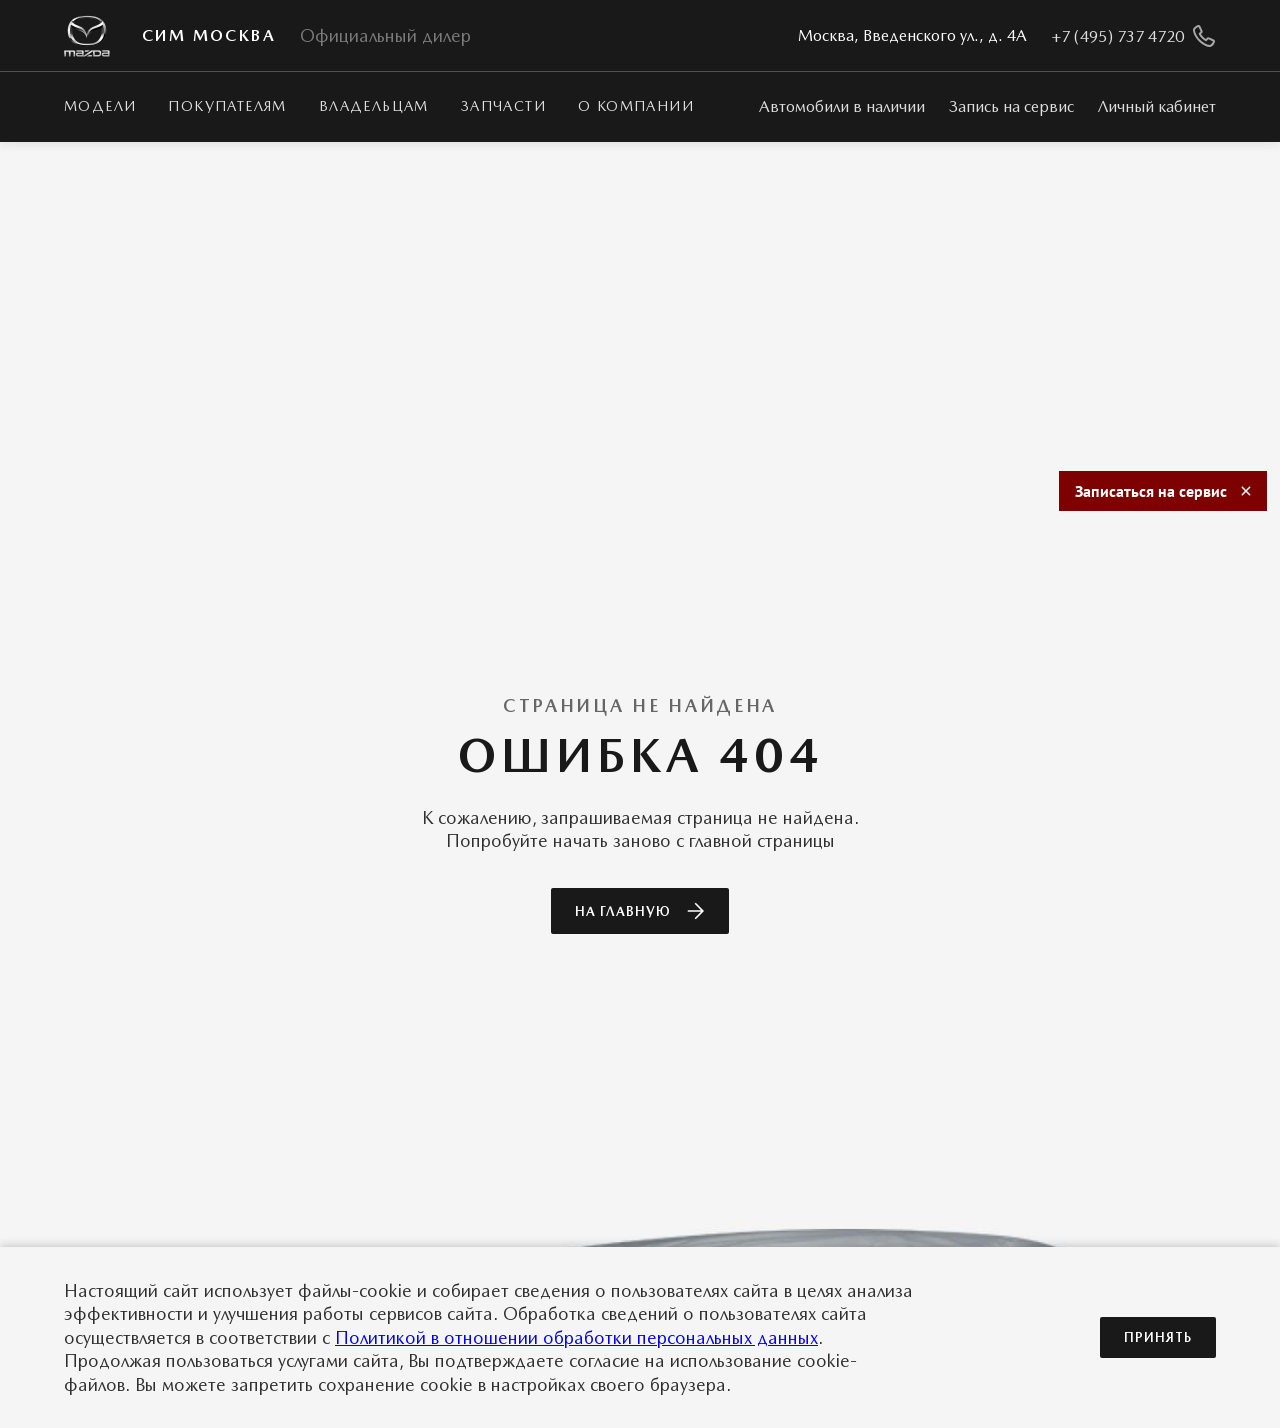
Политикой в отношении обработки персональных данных (576, 1337)
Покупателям (227, 106)
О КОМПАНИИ (636, 106)
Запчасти (503, 106)
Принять (1158, 1337)
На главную (640, 911)
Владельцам (374, 106)
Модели (100, 106)
